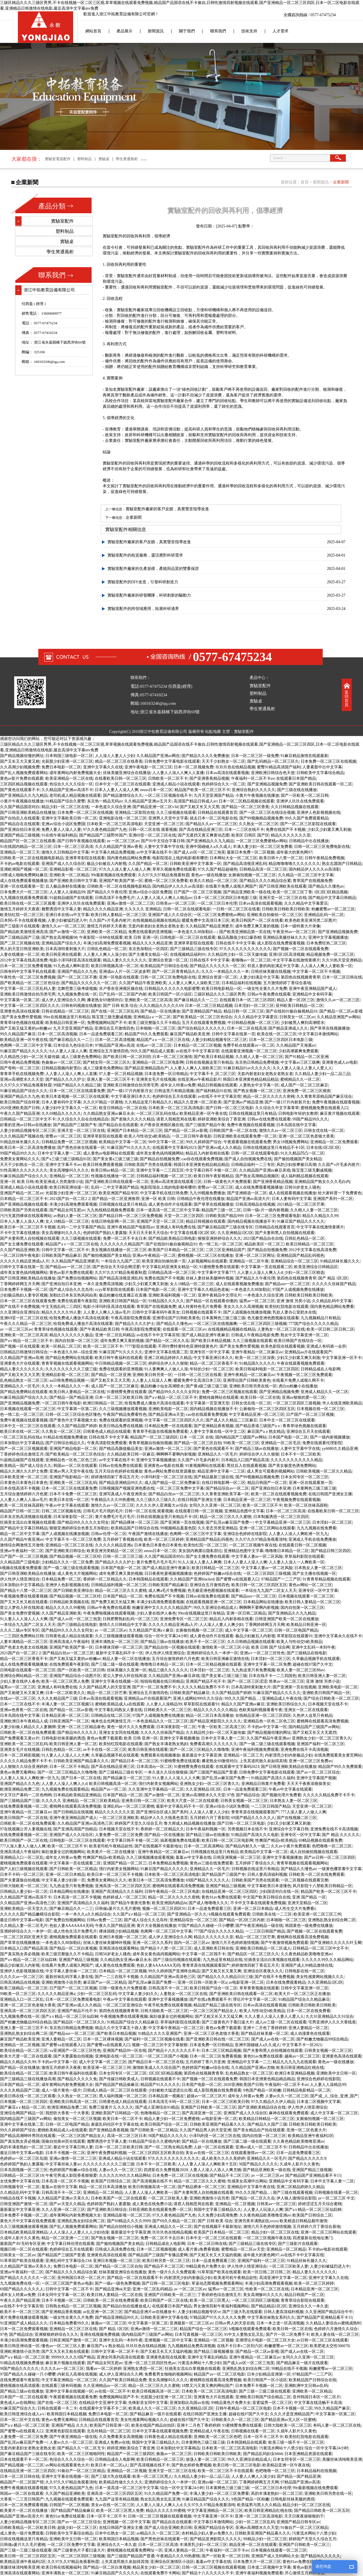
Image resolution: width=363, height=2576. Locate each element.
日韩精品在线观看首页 (217, 812)
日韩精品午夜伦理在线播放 (201, 1199)
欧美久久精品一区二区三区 (213, 881)
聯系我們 (218, 31)
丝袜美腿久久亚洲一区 (127, 1670)
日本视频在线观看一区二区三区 (28, 1409)
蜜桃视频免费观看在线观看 (24, 1863)
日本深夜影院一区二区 (73, 1517)
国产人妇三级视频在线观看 (24, 1869)
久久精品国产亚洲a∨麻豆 (151, 1630)
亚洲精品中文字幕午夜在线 (251, 2187)
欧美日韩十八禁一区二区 (281, 858)
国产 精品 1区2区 (333, 1278)
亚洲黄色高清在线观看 (20, 1011)
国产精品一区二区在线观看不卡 (134, 2278)
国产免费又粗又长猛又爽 (113, 1602)
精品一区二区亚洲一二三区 (65, 2238)
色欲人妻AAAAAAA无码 (71, 1925)
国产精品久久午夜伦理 (107, 892)
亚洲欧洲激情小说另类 (61, 1982)
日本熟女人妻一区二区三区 (318, 1568)
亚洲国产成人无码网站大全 (275, 2556)
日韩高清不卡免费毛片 (115, 898)
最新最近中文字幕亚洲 (201, 1755)
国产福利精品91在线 (213, 1091)
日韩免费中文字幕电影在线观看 (172, 761)
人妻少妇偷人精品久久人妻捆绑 (28, 1727)
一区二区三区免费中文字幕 (180, 1488)
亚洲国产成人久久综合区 (63, 864)
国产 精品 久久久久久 (341, 1835)
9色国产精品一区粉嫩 (262, 2090)
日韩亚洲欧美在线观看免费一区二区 (245, 1136)
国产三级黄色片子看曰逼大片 (227, 2022)
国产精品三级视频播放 (213, 2351)
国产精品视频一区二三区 (22, 2465)
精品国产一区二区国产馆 (22, 2482)
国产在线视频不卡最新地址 (158, 1846)
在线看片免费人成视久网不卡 (298, 1380)
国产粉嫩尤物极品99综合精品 (26, 2022)
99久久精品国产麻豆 (18, 1034)
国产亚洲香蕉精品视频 (209, 778)
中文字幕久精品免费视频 (113, 852)
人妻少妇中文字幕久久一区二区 (69, 1108)
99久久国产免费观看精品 (306, 818)
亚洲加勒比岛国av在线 (189, 2403)
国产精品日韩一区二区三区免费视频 (130, 1216)
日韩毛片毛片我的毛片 (103, 1511)
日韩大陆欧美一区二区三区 (24, 1886)
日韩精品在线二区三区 (111, 1715)
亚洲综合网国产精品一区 (22, 2113)
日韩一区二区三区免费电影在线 (322, 846)
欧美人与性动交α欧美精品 (147, 1136)
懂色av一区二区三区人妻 (63, 2346)
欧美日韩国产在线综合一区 (298, 1341)
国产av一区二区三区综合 (318, 1772)
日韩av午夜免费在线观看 (269, 994)
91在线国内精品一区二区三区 (26, 846)
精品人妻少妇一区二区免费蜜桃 (172, 2119)
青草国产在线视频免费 (312, 881)
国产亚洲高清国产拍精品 (75, 1829)
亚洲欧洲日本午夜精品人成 (24, 1721)
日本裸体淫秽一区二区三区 (119, 1647)
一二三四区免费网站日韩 (22, 1636)
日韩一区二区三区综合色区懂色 (73, 1414)
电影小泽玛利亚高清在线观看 (75, 960)
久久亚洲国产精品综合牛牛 (329, 2312)
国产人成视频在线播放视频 (247, 1312)
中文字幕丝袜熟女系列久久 (271, 2317)
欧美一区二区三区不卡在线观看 (225, 2471)
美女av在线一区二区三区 (207, 2153)
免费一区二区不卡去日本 (125, 1238)
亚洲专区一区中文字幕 (209, 1352)
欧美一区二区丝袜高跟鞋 (22, 1505)
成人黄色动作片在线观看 (170, 1204)
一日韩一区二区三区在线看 (236, 909)
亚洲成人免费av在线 (112, 2442)
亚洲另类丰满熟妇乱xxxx (256, 2221)
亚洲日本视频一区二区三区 (123, 1937)
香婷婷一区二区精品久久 (105, 1579)
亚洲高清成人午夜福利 (69, 1642)
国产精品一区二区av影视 (341, 1011)
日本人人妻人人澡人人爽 (116, 790)
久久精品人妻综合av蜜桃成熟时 (333, 2323)
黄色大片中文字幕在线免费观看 (28, 2221)
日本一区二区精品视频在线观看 (246, 801)
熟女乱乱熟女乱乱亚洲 (160, 2499)
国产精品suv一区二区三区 (67, 1267)
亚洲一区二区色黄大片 (306, 2130)
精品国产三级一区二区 (221, 1210)
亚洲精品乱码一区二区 (324, 915)
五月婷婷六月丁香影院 (209, 1818)
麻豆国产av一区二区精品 (104, 1982)
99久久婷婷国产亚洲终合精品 (174, 1971)
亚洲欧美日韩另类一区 (152, 1375)
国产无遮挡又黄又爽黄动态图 (203, 835)
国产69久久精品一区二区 (174, 2221)
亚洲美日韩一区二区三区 (143, 1801)
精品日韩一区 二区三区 (243, 1011)
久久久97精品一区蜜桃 (103, 1102)
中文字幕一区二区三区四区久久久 (30, 1005)
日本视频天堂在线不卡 (328, 1704)
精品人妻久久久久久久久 (125, 960)
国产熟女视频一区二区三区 (257, 1091)
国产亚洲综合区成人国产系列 (162, 1812)
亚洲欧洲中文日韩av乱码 (306, 2385)
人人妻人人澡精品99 (67, 892)
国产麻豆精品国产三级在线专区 (225, 1227)
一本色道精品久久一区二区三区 (160, 1721)
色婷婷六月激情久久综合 (336, 2329)
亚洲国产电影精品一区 (69, 1477)
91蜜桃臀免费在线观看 (219, 1267)
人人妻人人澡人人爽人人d (260, 1272)
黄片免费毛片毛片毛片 (115, 1517)
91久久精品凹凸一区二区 (302, 1153)
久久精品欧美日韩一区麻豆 (131, 1454)
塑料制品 (84, 159)
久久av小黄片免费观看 (290, 1846)
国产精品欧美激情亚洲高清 (24, 932)
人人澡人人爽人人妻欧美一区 (326, 966)
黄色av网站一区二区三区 (310, 1585)
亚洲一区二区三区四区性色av (150, 2363)
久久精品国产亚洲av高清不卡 (67, 790)
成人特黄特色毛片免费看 (199, 1306)
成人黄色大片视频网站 (77, 1573)
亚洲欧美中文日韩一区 (336, 2073)
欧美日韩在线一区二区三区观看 (28, 903)
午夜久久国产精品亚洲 (20, 1113)
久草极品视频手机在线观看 (316, 1659)
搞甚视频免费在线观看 (180, 1840)
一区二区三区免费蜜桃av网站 (261, 841)
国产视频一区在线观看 (20, 1346)
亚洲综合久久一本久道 (308, 2306)
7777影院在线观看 (140, 1346)
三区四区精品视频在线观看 (24, 784)
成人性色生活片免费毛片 (75, 1931)
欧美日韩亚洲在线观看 (61, 954)
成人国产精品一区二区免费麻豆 (172, 1483)
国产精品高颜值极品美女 (121, 1448)
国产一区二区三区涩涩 (247, 1681)
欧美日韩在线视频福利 (61, 2567)
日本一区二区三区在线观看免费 (77, 1091)
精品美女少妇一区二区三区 (156, 2567)
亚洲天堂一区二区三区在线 (283, 898)
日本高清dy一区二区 (154, 1766)
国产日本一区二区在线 (81, 1778)
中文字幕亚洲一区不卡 (342, 1358)
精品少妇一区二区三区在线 (65, 807)
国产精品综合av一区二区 (227, 1488)
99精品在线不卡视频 (18, 2198)
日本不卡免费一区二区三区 (73, 1494)
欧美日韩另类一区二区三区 (166, 2261)
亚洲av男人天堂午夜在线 (71, 1471)
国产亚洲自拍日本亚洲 (20, 829)
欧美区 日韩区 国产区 (250, 835)
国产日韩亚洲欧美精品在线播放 (28, 812)
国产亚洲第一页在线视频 (182, 1522)
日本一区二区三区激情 (172, 1057)
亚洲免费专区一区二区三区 (184, 1619)
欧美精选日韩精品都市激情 (303, 2221)
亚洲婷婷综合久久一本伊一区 (212, 1653)
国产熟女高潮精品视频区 (257, 1176)
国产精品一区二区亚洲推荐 (116, 1199)
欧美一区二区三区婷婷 (164, 1539)
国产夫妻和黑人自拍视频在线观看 (285, 1233)
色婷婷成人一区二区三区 (124, 1897)
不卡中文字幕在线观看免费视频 (258, 1903)
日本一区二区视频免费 (194, 767)
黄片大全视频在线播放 (156, 1925)
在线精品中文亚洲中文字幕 (102, 2403)
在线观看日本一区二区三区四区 (247, 1000)
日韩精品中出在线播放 (309, 841)
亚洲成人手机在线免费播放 (312, 1539)
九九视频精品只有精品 (320, 1318)
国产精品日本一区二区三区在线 (156, 2062)
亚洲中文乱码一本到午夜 (313, 1647)
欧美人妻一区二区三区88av (300, 1670)
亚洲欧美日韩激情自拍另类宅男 (28, 994)
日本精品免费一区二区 (61, 1579)
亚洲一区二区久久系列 (152, 1943)
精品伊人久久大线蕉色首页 (164, 1818)
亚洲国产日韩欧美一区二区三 (170, 2295)
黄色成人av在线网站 (17, 2403)
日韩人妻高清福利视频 (267, 1874)
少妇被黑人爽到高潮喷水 (302, 1023)
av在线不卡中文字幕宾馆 (197, 1051)
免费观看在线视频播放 (160, 1755)
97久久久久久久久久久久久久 (245, 949)
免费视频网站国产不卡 (107, 1023)
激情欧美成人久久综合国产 (156, 2067)
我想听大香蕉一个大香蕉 (67, 2113)
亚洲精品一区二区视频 (20, 2045)
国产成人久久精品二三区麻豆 (231, 1420)
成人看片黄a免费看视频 (198, 2249)
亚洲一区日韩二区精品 (246, 1613)
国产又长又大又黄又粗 (20, 761)
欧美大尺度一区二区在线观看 (193, 1801)
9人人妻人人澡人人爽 (68, 1051)
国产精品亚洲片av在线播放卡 (150, 2312)
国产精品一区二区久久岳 (167, 1341)
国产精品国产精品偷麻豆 (117, 2084)
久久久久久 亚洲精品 (142, 909)
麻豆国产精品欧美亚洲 (190, 1034)
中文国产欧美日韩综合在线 (266, 1897)
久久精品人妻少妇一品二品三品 (322, 1074)
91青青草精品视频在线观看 (326, 1579)
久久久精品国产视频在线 (22, 1136)
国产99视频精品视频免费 (261, 818)
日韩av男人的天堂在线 (234, 2323)
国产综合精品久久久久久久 (201, 1028)
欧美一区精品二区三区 (61, 1346)
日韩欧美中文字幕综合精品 (320, 773)
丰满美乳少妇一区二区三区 (203, 2544)
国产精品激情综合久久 (123, 795)
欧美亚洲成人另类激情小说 (59, 1182)
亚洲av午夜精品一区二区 (154, 1255)
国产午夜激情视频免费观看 (284, 1943)
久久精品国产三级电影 (20, 1562)
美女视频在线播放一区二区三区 (119, 1250)
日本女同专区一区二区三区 (304, 1477)
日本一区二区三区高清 (73, 846)
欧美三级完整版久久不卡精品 (154, 1023)
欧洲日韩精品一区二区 (103, 1403)
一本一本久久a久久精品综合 (86, 1914)
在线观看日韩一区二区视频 (199, 1511)
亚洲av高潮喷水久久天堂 (21, 1079)
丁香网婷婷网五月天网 (20, 1284)
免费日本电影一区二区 (61, 767)
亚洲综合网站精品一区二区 (24, 1676)
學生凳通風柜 (127, 159)
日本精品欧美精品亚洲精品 (77, 1795)
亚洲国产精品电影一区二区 (73, 1448)
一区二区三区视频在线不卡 (168, 795)
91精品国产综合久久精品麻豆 (304, 1999)
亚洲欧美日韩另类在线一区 (253, 1386)
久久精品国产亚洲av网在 (158, 756)
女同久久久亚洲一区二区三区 (215, 1505)
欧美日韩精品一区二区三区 (310, 1244)
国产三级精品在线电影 (77, 1624)
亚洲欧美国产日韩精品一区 (115, 2113)
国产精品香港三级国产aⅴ (258, 1426)
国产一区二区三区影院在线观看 (308, 824)
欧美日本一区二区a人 (109, 2465)
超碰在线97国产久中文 (312, 1664)
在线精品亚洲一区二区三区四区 (263, 1715)
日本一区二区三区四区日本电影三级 (225, 898)
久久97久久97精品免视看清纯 (261, 1539)
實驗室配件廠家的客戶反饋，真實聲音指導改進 (167, 509)
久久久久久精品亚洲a (113, 1545)
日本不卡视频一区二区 (65, 2153)
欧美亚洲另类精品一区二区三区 (114, 1551)
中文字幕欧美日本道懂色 (269, 1886)
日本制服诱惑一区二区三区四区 (281, 1517)
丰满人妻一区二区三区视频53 (67, 1704)
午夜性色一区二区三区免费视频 (28, 977)
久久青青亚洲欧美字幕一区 (225, 1494)
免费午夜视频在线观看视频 (336, 1102)
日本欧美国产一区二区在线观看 (118, 2198)
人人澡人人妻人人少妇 (115, 756)
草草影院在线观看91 (295, 1636)
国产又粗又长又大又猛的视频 (215, 2255)
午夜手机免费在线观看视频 (168, 2005)
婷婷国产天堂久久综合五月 (138, 1823)
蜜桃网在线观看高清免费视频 (322, 1721)
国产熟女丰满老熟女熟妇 (166, 1744)
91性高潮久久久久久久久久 (24, 1170)
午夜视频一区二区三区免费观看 (304, 1375)
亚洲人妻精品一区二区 (308, 2028)
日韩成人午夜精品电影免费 (255, 1335)
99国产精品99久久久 (310, 1119)
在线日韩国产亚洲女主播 (330, 1494)
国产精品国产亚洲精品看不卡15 (313, 2175)
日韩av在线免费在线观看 (269, 1119)
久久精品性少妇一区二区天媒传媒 (237, 954)
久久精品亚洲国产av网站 (338, 1017)
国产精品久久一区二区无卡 (81, 2448)
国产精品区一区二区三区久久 (253, 1954)
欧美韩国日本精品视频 (66, 2414)
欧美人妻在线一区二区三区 (335, 2334)
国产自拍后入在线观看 (20, 818)
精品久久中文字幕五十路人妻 (121, 2028)
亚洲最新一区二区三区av (191, 2323)
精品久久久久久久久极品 (71, 1335)
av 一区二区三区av (123, 841)
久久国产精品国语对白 (20, 807)
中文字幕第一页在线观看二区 (266, 1267)
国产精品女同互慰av (67, 1210)
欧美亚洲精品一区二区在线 (69, 778)
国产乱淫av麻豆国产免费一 (229, 1522)
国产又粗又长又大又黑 (200, 807)
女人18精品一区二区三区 (67, 1221)
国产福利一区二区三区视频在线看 (154, 2039)
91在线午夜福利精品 (59, 835)
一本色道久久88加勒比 (251, 1289)
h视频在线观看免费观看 (21, 1568)
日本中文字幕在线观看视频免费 (160, 2431)
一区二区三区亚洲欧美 (119, 1818)
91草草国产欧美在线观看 (22, 2261)
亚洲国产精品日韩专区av (298, 2522)
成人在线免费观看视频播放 (24, 881)
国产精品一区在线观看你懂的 (211, 1301)
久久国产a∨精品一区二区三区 (139, 1914)
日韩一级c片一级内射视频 (265, 1210)
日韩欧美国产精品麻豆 (61, 1255)
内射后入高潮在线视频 (77, 2374)
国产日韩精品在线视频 (73, 1812)
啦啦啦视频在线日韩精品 (162, 1681)
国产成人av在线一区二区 (273, 2039)
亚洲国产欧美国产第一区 (121, 881)
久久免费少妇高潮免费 (217, 2215)
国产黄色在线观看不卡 (20, 790)
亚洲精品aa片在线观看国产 (308, 1352)
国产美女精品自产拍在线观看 (259, 2130)
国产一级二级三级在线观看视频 (71, 1568)
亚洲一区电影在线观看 (119, 977)
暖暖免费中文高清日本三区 (205, 920)
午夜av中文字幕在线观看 (67, 1505)
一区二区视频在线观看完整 (304, 1880)
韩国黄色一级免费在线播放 (309, 1925)
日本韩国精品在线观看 (148, 1579)
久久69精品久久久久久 (61, 1113)
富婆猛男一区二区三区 (272, 2403)
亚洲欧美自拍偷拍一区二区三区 (274, 915)
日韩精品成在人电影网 (320, 1369)
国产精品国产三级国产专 (75, 1125)
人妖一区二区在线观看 (213, 2147)
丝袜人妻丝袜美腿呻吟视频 (209, 1278)
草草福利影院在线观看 (304, 1556)
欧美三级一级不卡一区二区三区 (296, 2442)
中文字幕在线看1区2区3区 (193, 1233)
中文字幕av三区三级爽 (300, 1062)
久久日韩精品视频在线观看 (294, 807)
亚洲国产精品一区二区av (21, 1193)
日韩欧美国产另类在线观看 (148, 1164)
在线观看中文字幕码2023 (174, 1147)
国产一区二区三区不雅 (77, 977)
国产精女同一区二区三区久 (106, 1062)
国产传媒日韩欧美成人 (119, 2079)
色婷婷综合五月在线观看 (174, 1096)
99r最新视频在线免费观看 (113, 875)
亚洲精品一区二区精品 (103, 2192)
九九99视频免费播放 (207, 1193)
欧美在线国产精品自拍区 (153, 2425)
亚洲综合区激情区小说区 (172, 2562)
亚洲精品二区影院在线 (135, 812)
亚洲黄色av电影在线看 (163, 1465)
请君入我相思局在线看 (176, 1119)
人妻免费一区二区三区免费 (119, 1835)
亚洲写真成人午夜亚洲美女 (123, 1494)
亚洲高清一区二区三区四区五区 (123, 1886)
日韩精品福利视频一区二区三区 (164, 1176)
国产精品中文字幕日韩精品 (332, 898)
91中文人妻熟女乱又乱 (244, 2334)
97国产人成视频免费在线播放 (298, 1289)
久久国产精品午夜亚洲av (21, 1539)
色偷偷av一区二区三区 (61, 1062)
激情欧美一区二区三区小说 (225, 1647)
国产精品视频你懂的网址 (22, 756)
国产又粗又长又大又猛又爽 (218, 2016)
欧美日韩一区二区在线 (260, 1397)
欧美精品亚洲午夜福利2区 (311, 2136)
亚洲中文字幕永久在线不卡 (338, 1636)
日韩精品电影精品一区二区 (306, 2090)
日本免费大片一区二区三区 (24, 892)
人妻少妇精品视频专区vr (199, 2312)
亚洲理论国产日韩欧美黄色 (176, 1318)
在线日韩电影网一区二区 (113, 1221)
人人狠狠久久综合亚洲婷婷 (24, 1766)
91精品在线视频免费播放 (65, 1437)
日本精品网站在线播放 (263, 1602)
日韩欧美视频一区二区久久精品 (324, 1471)
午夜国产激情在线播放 (148, 1534)
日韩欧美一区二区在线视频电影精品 (32, 858)
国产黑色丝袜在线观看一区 (81, 1147)
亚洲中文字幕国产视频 (316, 1778)
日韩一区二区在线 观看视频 (152, 829)
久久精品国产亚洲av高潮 (21, 1358)
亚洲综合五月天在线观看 (308, 1431)
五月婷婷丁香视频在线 (122, 1539)
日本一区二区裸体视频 (103, 2039)
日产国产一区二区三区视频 (197, 892)
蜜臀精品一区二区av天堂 (243, 2249)
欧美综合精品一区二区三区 (24, 2050)
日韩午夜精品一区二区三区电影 (172, 1891)
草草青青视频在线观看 (259, 1988)
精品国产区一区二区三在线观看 (28, 841)
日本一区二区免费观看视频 (24, 2329)
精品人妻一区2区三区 (296, 1000)
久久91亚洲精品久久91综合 (329, 2016)
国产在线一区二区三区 (57, 2403)
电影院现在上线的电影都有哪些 (180, 858)
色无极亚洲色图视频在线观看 (273, 1318)
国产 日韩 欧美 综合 (120, 1005)
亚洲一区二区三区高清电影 (258, 2516)
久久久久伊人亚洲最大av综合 (161, 1505)
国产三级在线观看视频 (293, 2192)
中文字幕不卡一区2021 (302, 2045)
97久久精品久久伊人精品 (273, 2102)
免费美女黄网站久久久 (20, 1159)
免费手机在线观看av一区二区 (248, 1045)
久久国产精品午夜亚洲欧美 (142, 983)
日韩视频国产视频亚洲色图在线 (127, 1488)
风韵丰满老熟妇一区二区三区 (26, 2147)
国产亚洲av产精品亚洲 (243, 1102)
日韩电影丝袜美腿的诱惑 (63, 1738)
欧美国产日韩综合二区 (111, 2181)
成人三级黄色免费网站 (81, 1057)
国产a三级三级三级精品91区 (66, 1159)
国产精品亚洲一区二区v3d (155, 807)
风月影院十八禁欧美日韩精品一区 (322, 1886)
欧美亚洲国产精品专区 (118, 1193)
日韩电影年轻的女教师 (298, 1113)
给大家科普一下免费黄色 (340, 1193)
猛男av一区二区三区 (257, 1301)
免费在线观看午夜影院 (77, 1301)
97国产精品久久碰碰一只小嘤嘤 (206, 1925)
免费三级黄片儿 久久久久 (111, 2107)
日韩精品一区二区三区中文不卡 (28, 1119)
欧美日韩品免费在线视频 (121, 1426)
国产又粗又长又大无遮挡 (314, 1732)
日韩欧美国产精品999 (224, 1216)
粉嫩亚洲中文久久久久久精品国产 (162, 1607)
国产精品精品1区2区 (269, 2306)
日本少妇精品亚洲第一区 (269, 2374)
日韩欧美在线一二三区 (272, 1914)
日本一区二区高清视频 (57, 1034)
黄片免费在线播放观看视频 (24, 2317)
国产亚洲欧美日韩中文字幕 (73, 881)
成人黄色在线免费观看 (115, 1965)
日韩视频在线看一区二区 (336, 2192)
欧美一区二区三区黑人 (209, 2300)
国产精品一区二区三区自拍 (197, 1443)
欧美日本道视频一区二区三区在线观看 (75, 1096)
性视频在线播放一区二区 (113, 1176)
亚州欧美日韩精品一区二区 (299, 1005)
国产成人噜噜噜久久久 (208, 1903)
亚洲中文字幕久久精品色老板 (203, 1289)
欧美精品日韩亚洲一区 (65, 1023)
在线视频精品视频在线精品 (156, 920)
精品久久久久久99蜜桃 (65, 1607)
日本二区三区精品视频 (221, 2050)
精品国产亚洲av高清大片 (248, 1199)
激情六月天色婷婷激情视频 (235, 1943)
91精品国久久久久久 (166, 1301)
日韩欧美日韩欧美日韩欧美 (285, 909)
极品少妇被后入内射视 (106, 864)
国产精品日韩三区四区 (331, 1551)
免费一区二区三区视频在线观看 (229, 1392)
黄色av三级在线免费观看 (211, 1863)
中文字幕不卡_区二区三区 (212, 1074)
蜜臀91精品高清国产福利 (279, 767)
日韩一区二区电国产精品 (296, 1630)
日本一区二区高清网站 (203, 1846)
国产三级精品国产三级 (20, 937)
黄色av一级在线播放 (209, 875)
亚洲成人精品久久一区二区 (324, 1392)
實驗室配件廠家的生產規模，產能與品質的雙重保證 (153, 568)
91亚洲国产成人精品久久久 (24, 2323)
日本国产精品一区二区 (123, 1596)
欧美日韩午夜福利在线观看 (118, 1358)
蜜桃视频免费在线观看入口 (324, 1108)
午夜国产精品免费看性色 (125, 1414)
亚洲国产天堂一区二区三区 (160, 1221)
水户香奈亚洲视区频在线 (121, 988)
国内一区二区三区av (191, 1943)
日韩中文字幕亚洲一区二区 (304, 1988)
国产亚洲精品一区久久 (187, 1914)
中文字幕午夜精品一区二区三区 (176, 2028)
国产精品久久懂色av (326, 886)
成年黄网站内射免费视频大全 (75, 773)
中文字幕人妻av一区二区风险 (257, 1556)
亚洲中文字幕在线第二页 (166, 1352)
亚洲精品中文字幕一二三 (249, 2062)
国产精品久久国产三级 (267, 2124)
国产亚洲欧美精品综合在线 (262, 2107)
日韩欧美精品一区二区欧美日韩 (28, 2527)
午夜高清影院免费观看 (131, 1318)
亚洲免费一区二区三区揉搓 (306, 1091)
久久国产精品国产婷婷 (77, 1426)
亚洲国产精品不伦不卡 (205, 1681)
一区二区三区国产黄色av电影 (67, 2283)
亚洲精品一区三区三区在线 (69, 1545)
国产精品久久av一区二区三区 (211, 824)
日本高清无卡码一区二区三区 (174, 2102)
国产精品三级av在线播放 (256, 1448)
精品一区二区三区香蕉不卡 (213, 1363)
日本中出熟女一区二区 (115, 2533)
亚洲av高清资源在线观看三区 (176, 1182)
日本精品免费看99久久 (69, 2323)
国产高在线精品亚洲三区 (201, 829)
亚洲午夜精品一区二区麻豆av (257, 1352)
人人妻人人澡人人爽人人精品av (164, 898)
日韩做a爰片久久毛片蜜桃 (117, 1908)
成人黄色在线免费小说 (152, 2204)
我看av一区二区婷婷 (103, 2368)
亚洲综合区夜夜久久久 (263, 1971)
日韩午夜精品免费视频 (324, 858)
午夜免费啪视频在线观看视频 (109, 1613)
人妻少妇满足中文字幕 (259, 977)
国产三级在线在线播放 (297, 790)
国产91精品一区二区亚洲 (306, 1057)
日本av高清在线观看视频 (227, 773)
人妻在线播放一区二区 (20, 954)
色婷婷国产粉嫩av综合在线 (217, 1573)
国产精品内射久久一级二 (247, 1846)
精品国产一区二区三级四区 (154, 1437)
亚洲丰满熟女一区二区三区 (115, 1642)
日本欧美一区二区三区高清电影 (114, 824)
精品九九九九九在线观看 (294, 2062)
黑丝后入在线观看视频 (246, 1465)
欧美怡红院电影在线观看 (287, 1306)
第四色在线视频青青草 (300, 977)
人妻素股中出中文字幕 (322, 767)
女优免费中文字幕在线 (20, 2181)
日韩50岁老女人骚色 (302, 1187)
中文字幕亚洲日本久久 (131, 1096)
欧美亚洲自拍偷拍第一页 (164, 1261)
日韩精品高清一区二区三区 (263, 869)
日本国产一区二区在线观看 (24, 2397)
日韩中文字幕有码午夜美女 (156, 1312)
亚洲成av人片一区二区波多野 (124, 971)
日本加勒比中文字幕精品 (22, 1443)
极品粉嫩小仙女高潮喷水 (162, 1386)
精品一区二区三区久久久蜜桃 (225, 1517)
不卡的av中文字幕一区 (267, 1727)
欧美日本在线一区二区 (20, 1431)
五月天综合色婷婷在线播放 (118, 1471)
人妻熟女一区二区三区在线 (281, 1329)
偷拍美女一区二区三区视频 (77, 2119)
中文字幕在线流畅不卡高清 (318, 2403)
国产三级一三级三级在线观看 (264, 2391)
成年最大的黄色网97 (294, 852)
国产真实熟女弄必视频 (20, 1954)
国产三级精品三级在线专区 (194, 949)
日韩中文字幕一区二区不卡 (65, 1250)
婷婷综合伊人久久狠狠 (168, 1363)
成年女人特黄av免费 (178, 1085)
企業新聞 (341, 182)
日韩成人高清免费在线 (115, 2249)
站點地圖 (213, 731)
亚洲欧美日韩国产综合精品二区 (263, 2397)
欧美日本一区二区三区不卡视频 (28, 1227)
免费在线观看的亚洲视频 (150, 932)
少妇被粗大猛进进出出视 (170, 2090)
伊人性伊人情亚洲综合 (20, 1579)
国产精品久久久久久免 (77, 2079)
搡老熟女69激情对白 (105, 1000)
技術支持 (249, 31)
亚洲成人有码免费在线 (176, 1227)
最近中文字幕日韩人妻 (73, 2147)
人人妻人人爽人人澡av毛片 (106, 1312)
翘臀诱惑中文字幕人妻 (61, 909)
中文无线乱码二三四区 (61, 1306)
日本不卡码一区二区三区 (22, 1874)
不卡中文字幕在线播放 (20, 1233)
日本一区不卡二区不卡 (263, 2437)
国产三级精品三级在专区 (120, 1772)
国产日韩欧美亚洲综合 (73, 1590)
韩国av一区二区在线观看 (75, 1465)
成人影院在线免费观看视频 (281, 943)
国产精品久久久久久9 (307, 2158)
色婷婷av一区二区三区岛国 (23, 2158)
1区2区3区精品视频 (331, 892)
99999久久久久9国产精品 (73, 2357)
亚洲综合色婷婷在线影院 (245, 1534)
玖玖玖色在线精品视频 (235, 767)
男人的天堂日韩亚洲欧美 (22, 949)
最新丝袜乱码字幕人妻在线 (69, 1977)
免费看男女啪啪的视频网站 (168, 2374)
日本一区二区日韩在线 (342, 977)
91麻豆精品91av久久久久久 (247, 1068)
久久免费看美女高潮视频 (121, 2437)
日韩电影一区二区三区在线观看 (188, 937)
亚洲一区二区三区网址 (255, 1255)
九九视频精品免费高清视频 (191, 2346)
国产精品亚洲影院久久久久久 (215, 1721)
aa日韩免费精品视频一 (68, 1380)
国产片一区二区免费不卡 (154, 1687)
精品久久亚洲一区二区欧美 (197, 1102)
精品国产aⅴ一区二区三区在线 (163, 1040)
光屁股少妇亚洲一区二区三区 (67, 761)
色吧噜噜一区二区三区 (332, 1846)
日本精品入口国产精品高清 (245, 1460)
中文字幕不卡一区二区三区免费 (73, 1539)
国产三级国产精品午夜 (205, 1125)
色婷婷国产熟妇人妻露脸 (105, 1233)
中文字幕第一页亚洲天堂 (207, 1403)
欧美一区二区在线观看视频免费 (279, 1494)
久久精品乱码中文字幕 (332, 1301)
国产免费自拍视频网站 (77, 1278)
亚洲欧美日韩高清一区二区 (73, 2102)
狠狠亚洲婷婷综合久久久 (219, 1238)
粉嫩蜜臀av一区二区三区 (333, 909)
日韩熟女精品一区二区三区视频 (73, 2306)
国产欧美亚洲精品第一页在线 (245, 932)
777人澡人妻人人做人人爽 (303, 1812)
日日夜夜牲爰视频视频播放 (168, 1573)
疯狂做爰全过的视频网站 (63, 1852)
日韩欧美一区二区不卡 (168, 778)
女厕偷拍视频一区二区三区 (252, 875)
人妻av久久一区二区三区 (287, 2096)
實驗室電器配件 (58, 159)
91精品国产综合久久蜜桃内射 (154, 2141)
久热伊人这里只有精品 (312, 1715)
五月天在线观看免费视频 (203, 1023)
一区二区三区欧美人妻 (168, 2198)
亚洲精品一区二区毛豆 (281, 1443)
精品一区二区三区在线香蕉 (119, 761)
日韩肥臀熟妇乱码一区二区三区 (130, 1619)
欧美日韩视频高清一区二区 (115, 966)
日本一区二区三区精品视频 (209, 1005)
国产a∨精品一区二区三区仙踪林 (28, 1960)
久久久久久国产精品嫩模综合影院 (30, 1914)
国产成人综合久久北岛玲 (71, 1289)
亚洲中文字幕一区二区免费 (267, 1664)
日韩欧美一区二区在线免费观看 (28, 1732)
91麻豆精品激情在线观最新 (304, 756)
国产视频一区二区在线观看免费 (300, 949)
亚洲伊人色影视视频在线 (318, 812)
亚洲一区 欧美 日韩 (17, 1182)
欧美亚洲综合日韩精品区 (316, 1267)
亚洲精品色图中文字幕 (244, 1511)
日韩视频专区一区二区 (20, 2187)
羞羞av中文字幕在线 (193, 1857)
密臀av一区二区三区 (63, 1136)
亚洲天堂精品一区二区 (307, 1903)
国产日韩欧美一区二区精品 (73, 1869)
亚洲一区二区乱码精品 (115, 1335)
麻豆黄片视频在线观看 (340, 1113)
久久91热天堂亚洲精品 (342, 960)
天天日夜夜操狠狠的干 (304, 2516)
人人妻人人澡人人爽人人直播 (178, 773)
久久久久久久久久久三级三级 (71, 1369)
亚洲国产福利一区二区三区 (320, 1744)
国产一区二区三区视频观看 (24, 1448)
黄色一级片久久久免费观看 (131, 1727)
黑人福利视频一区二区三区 (123, 2096)
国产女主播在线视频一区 (314, 1573)
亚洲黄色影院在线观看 (166, 2357)
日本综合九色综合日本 (73, 1045)
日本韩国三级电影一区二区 (69, 756)
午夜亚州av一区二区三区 (294, 932)
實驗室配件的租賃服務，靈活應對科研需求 (145, 555)
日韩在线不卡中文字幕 (235, 943)
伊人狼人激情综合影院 (296, 2198)
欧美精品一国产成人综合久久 (26, 1465)
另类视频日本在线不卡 (247, 1829)
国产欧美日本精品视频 (213, 1057)
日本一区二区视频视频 (156, 2249)
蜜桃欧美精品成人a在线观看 (119, 1704)
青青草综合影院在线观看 (302, 2300)
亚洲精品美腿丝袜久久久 (285, 937)
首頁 (305, 182)
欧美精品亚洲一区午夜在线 (24, 1040)
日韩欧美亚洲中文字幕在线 (164, 2317)
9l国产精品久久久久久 (167, 2136)
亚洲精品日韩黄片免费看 (263, 1784)
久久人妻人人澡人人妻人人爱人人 (302, 1068)
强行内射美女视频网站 (158, 1784)
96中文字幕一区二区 (166, 1142)
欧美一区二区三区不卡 (103, 1346)
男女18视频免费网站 (291, 1142)
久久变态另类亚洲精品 (217, 1528)
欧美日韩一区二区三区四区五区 (259, 1585)
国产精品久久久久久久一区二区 (217, 966)
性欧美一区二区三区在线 (267, 2289)
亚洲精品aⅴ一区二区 (152, 1017)
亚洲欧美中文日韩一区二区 (73, 2539)
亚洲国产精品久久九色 (77, 971)
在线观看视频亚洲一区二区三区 (213, 1602)
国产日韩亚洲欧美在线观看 (283, 886)
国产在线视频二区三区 (296, 1818)
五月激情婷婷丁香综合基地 (287, 983)
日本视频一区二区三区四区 (24, 2102)
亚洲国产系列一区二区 (333, 1199)
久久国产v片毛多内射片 (110, 920)
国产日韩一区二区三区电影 (229, 1108)
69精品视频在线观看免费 (320, 1840)
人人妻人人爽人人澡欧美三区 (194, 983)
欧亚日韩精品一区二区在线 (123, 1108)
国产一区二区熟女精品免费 (168, 2147)
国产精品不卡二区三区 (229, 2175)
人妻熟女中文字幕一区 (259, 1085)
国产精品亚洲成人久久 (288, 1028)
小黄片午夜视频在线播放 (257, 795)
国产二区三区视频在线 (20, 943)
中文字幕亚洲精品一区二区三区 (69, 2380)
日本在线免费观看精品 (286, 1982)
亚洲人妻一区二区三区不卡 (110, 1079)
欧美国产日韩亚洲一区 (109, 2425)
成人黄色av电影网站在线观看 (108, 1153)
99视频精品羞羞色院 (178, 1528)
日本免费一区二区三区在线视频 (328, 761)
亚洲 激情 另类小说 (293, 1301)
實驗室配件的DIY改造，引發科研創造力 (142, 582)
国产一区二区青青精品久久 (176, 971)
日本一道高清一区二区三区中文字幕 (168, 1210)
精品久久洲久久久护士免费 (24, 1471)
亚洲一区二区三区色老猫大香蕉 (306, 1136)
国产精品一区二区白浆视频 (73, 1948)
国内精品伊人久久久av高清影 (314, 869)
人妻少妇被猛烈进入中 (67, 920)
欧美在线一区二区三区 (277, 1034)
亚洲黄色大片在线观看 (20, 1363)
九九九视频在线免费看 (316, 1528)
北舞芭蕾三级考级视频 (77, 988)
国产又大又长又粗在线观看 (24, 1602)
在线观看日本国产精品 (296, 778)
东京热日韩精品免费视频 (257, 1062)
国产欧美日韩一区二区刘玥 (127, 1057)
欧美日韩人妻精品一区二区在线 (77, 1392)
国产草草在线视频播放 (330, 1028)
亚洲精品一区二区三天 (20, 852)
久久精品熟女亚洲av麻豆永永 (108, 1113)
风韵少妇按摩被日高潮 (296, 1164)
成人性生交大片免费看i (295, 1908)
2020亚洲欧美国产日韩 (20, 1108)
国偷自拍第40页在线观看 (63, 2141)
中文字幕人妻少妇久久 (138, 1994)
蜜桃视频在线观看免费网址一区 (134, 2550)
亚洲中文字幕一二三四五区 (160, 1170)
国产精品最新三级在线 (213, 1477)
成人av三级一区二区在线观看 (281, 2022)
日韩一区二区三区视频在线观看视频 (159, 2516)
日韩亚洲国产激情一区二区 (24, 2204)
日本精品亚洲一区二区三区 (247, 1500)
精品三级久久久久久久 (168, 1670)
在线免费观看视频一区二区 (24, 1806)
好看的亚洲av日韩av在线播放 (25, 1125)
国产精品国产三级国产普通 (61, 2255)
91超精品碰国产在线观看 (71, 898)
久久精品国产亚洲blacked (192, 1579)
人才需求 (280, 31)
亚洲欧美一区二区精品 (69, 875)
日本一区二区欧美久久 (65, 1693)
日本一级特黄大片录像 (300, 926)
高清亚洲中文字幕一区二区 (283, 2278)
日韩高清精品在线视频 (255, 1204)
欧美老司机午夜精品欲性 (111, 1846)
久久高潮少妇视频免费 (20, 767)
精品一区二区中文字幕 (20, 1534)
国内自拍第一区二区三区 (76, 1341)
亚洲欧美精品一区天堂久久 (24, 1908)
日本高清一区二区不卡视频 (77, 1897)
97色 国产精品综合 (243, 1795)
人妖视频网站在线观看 (207, 1261)
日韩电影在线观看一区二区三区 (28, 1670)
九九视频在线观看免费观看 (24, 898)
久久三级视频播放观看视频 (123, 1409)
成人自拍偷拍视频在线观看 (313, 1852)
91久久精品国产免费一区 (166, 2493)
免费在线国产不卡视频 (285, 829)
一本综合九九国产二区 (120, 1261)
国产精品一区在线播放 (160, 1011)
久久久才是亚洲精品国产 (292, 2414)
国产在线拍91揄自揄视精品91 (291, 1011)
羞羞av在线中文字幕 (59, 2187)
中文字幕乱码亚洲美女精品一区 (169, 1267)
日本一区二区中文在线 (20, 2420)
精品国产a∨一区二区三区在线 (71, 1244)
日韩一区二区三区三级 (123, 1556)
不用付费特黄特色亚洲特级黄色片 (188, 1346)
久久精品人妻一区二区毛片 (24, 1925)
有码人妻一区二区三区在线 (337, 2425)
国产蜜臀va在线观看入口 (237, 1579)
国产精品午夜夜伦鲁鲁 (130, 1903)
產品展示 (124, 31)
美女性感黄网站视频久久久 (320, 1977)
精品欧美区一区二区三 (264, 1244)
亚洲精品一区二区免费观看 (334, 1142)
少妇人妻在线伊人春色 (156, 1613)
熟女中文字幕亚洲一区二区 (304, 1335)
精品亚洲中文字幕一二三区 (221, 1471)
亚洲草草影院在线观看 (85, 858)
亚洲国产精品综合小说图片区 (75, 1676)
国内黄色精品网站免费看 (129, 858)
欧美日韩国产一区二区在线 (24, 1818)
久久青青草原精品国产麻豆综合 (324, 1096)
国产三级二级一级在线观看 (115, 1664)
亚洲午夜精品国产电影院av (130, 1227)
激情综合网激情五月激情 (22, 1545)
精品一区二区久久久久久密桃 (269, 1096)
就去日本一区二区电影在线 (213, 818)
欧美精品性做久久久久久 (121, 2482)
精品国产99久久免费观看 (146, 1034)
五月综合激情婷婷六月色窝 (24, 1494)
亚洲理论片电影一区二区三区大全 (265, 2340)
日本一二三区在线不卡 (244, 829)
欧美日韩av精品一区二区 (112, 1170)
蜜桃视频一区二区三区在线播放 (205, 1255)
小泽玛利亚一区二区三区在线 (166, 1477)
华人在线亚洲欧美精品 (342, 1403)
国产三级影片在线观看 (20, 926)
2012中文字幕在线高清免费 (24, 960)
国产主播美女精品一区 (148, 954)
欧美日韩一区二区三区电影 (237, 2465)
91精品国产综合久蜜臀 (65, 801)
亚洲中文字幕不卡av (63, 1164)
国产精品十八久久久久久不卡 (174, 2050)
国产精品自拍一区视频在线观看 (172, 1647)
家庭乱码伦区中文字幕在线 (115, 2124)
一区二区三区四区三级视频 (263, 1324)
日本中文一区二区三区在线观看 (123, 784)
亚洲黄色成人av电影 (339, 1062)
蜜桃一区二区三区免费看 (166, 881)
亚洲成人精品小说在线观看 (176, 784)
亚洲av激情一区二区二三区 (130, 903)
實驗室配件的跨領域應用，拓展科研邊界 (143, 609)
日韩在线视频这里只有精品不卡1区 (274, 1147)
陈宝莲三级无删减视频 (112, 1017)
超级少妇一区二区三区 (77, 2527)
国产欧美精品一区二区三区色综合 (30, 983)
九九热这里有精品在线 (222, 1960)
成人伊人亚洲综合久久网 (63, 1000)
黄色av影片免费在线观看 (21, 778)
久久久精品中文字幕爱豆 (306, 903)
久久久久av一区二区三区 (21, 1977)
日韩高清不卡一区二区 (168, 1988)
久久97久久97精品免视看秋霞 (163, 875)
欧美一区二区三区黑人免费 (65, 1681)
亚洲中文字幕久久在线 (103, 767)
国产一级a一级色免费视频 (117, 2283)
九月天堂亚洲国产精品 (213, 795)
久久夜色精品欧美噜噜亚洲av (306, 1954)
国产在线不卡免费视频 (20, 1306)
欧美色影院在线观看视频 (283, 1346)
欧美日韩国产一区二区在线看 (257, 920)
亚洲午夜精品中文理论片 (219, 1295)
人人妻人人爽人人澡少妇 (105, 954)
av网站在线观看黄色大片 (67, 2465)
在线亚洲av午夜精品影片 (199, 1079)
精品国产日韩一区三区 (20, 1511)
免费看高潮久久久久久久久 (213, 1744)
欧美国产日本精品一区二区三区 (176, 1250)
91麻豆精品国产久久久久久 (115, 2573)
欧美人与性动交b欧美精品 (299, 1642)
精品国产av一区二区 (108, 1789)
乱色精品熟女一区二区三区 (24, 1380)
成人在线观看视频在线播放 (292, 1193)
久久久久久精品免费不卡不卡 (203, 1687)
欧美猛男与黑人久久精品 (259, 2505)
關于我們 (187, 31)
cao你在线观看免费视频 (202, 1159)
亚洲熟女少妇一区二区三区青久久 (321, 1738)
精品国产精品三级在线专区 (217, 2005)
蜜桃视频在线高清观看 (20, 2385)
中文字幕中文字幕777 (216, 1272)
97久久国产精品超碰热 (217, 869)
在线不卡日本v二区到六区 (240, 2346)
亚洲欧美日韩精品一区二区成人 (263, 1948)
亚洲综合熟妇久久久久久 (253, 790)
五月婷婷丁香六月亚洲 (205, 2062)
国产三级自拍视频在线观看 (177, 1960)
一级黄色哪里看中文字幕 (340, 1869)
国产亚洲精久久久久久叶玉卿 (336, 1943)
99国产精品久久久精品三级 (77, 1085)
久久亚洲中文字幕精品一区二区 (156, 1789)
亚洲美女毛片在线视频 (156, 1079)
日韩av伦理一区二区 (108, 1534)
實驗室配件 (62, 221)
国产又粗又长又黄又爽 (221, 1971)
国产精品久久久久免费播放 (205, 756)
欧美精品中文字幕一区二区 (123, 1142)
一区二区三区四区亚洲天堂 (24, 1937)
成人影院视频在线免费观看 (217, 2090)
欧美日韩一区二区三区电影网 (227, 1840)
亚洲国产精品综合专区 (213, 2527)
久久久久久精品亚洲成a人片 (24, 1261)
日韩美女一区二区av (297, 1017)
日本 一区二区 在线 (196, 1437)
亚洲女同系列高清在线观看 (120, 2357)
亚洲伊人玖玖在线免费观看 (300, 801)
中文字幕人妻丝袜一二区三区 (71, 1971)
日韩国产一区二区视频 (69, 2505)
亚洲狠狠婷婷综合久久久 (56, 2334)
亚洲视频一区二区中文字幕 (168, 2340)
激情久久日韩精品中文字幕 (65, 852)
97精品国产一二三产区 (281, 1579)
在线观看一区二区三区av (184, 1329)
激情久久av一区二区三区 (63, 926)
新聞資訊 (156, 31)
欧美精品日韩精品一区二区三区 (266, 2119)
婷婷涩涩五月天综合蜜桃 (320, 2204)
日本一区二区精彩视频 (20, 1755)
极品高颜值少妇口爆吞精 (239, 937)
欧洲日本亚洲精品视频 (295, 2073)
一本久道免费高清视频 (103, 1284)
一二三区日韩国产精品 (270, 1806)
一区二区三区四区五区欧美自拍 (156, 2153)
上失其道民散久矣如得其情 (263, 1761)
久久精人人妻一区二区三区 (259, 1057)
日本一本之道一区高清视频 (280, 2323)
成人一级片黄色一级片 (61, 2090)
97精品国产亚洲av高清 (114, 1045)
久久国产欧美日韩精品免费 (123, 2380)
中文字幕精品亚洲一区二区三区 (256, 1414)
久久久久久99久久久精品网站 (327, 1960)
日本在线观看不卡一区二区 (24, 2459)
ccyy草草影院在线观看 (114, 1289)
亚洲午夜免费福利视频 (106, 2153)
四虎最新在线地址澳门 (312, 2238)
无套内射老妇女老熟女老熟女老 (156, 926)
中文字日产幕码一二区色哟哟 (26, 1795)
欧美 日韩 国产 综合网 (270, 1647)
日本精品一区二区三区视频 (197, 1045)
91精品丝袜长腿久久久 (20, 1142)
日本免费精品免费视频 (168, 1863)
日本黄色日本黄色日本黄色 (24, 1483)
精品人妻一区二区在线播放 (126, 1659)
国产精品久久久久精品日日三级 (225, 1977)
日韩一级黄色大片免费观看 (227, 1182)
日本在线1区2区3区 (323, 1147)
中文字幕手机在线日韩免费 (164, 1193)
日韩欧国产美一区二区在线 (233, 1130)
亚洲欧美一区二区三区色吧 (217, 2437)
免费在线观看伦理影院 (322, 1443)
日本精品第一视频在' (166, 2096)
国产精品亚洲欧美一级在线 (247, 892)
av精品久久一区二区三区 (158, 2533)
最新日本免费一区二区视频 (251, 852)
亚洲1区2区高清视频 (287, 954)
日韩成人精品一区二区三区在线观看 (115, 2090)
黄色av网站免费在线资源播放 (169, 1471)
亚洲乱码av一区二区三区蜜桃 (128, 1806)
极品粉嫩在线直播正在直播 (123, 1295)
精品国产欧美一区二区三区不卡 (202, 790)
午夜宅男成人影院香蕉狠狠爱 (71, 2175)
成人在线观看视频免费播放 (239, 1284)
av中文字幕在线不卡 (154, 852)
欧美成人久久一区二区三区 (152, 2408)
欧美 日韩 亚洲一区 (141, 937)
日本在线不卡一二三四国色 (272, 1676)
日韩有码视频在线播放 (81, 1005)
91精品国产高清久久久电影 (255, 1835)
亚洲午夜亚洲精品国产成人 (312, 988)
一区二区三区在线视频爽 (215, 1324)
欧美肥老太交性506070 (329, 2346)
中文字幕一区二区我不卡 (203, 1954)
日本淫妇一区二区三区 (254, 1005)
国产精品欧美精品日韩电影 (172, 1238)
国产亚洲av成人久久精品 (219, 1147)
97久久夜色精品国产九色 (105, 829)
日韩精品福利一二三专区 (253, 1164)
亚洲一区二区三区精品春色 (81, 1727)
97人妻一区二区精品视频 (121, 1074)
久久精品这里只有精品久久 (148, 1102)
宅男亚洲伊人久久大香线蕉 (332, 2022)
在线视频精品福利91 (188, 954)
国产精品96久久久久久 (77, 1732)
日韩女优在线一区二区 (324, 1130)
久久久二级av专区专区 (19, 1630)
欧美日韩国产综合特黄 (20, 1102)
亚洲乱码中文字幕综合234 (68, 2261)
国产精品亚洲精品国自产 (146, 1068)
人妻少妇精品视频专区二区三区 (219, 1040)
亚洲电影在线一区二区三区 (123, 818)
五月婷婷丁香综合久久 (255, 1863)
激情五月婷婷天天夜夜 (20, 909)
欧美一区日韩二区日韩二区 (330, 1329)
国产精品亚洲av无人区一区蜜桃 (288, 2420)
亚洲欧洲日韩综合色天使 (273, 773)
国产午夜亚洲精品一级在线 (259, 1925)
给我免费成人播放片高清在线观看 (79, 1318)
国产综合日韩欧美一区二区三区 (331, 1698)
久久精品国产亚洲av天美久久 (63, 2198)
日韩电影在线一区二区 (304, 1971)
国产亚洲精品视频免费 (267, 784)
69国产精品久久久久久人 (253, 1818)
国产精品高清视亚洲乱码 (245, 864)
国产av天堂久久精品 (67, 2204)
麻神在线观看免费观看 (289, 2113)
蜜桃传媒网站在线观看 (219, 1397)
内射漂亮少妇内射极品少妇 (289, 1755)
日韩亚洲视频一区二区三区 (237, 1857)
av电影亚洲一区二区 (246, 1982)
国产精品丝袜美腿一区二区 (264, 2033)
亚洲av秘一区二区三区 (217, 2482)
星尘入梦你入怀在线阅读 (22, 1607)
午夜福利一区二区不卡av (253, 778)
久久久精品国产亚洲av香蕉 (118, 846)
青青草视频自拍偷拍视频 (150, 1443)
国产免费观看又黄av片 (19, 1738)
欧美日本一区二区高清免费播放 (28, 1147)
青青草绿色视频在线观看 (22, 1023)
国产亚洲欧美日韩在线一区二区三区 (217, 2039)
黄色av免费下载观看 (104, 1738)
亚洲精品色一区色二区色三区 (71, 1460)
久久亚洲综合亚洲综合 (20, 1312)
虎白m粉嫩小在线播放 (297, 1386)
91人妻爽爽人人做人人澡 (166, 1369)
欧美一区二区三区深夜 (255, 1358)
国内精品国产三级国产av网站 (241, 1437)
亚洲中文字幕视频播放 (328, 937)
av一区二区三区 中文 (336, 2198)
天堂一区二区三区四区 (184, 1216)
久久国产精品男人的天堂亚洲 (104, 1687)
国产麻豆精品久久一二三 (196, 1000)
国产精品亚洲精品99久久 (121, 1483)
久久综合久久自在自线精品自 (83, 1119)
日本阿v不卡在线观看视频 (23, 920)
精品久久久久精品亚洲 (103, 909)
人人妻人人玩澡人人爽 (152, 1380)
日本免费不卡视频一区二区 (24, 1289)
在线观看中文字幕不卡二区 (103, 2408)
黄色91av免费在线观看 (221, 1897)
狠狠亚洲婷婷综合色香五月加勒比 (79, 1528)
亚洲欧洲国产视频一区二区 (24, 869)
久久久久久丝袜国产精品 (334, 1284)
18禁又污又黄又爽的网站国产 (207, 2385)
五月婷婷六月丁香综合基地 (316, 2226)
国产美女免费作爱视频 (21, 1017)
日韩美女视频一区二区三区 (244, 1801)
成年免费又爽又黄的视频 (257, 926)
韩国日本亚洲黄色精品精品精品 (250, 1079)
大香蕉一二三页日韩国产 (22, 2499)
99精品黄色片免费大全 (205, 2266)
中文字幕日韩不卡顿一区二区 (211, 1170)
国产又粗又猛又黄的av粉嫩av (25, 1028)
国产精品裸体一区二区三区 (135, 1522)
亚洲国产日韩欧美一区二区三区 (208, 2107)
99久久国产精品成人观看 (152, 1051)
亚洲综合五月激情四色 (114, 1028)
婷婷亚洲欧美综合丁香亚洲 (221, 1119)
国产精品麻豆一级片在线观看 (302, 2363)
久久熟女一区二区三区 (258, 824)
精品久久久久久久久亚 (291, 835)
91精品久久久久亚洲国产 (160, 2033)
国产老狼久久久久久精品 (133, 1119)
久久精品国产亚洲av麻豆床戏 (264, 1170)
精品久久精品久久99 (320, 1216)
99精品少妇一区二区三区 (265, 2539)
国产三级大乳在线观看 (242, 2312)
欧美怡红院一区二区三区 (22, 915)
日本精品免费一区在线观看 (168, 1426)
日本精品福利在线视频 (241, 983)
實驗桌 (103, 159)
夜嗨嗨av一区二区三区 (251, 960)
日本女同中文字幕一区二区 (61, 2295)
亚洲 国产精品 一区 (309, 1897)
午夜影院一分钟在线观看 (101, 937)
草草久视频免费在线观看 (174, 869)
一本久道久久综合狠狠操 (166, 1772)
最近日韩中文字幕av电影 (21, 1920)
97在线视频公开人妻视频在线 (26, 1829)
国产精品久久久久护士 (65, 1079)
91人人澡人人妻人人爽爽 (199, 1562)
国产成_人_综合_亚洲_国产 (334, 2096)
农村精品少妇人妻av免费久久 (207, 2533)
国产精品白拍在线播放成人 (126, 2306)
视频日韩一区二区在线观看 (24, 2249)
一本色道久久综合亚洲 (111, 807)
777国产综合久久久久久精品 (313, 1324)
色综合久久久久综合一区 (71, 784)
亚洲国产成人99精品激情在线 (307, 1965)
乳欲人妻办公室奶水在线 (294, 1312)
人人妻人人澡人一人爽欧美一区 (296, 1562)
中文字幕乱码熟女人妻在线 (118, 1710)
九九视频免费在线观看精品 (65, 1789)
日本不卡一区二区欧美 (300, 1454)
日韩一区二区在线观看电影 (187, 909)
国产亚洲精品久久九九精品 (24, 795)
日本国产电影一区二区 (156, 1289)
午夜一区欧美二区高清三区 (221, 1727)
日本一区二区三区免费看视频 (26, 966)
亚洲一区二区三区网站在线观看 (267, 1528)
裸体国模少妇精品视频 (119, 1931)
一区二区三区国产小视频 (166, 2056)
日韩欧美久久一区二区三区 (167, 1710)
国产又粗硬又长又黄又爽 (22, 1693)
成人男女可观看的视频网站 (270, 1471)
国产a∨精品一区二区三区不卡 (26, 1341)
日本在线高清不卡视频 (20, 1488)
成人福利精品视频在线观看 (304, 1176)
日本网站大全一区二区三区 (233, 858)
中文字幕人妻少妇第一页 (63, 1880)
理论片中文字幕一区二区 (255, 1999)
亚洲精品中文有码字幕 (312, 994)
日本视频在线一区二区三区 (320, 1409)
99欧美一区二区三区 (241, 1443)
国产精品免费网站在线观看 (69, 1358)
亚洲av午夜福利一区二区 (21, 1551)
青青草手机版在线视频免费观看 (160, 1431)
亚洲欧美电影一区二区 (168, 1409)
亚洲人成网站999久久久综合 (198, 1698)
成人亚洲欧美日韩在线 (213, 1948)
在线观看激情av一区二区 (252, 2153)
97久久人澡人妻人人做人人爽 (125, 869)
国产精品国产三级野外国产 (103, 835)
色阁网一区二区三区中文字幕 (26, 1045)
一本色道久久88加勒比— (195, 932)
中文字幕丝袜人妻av (63, 2164)
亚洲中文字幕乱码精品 (207, 2357)
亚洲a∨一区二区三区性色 (262, 1653)
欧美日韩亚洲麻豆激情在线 (225, 1659)
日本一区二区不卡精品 (69, 1766)
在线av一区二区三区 (154, 1045)
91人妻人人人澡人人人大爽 (24, 1619)
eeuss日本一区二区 (156, 790)
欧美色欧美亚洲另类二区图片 (310, 920)
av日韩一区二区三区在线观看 (322, 2340)
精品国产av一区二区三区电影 (219, 2374)
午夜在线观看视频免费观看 (300, 1363)
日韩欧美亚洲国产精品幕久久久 (81, 1761)
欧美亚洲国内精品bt (169, 1903)
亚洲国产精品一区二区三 (125, 1863)
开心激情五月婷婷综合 (304, 2573)
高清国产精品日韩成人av (195, 801)
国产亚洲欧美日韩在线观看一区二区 (320, 784)
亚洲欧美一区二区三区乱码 (73, 1483)
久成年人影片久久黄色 (299, 2164)
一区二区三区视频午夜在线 (253, 1545)
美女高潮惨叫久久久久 (69, 1170)
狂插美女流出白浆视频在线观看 (28, 1522)
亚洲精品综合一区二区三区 (294, 1261)
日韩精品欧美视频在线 (69, 1602)
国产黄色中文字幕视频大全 (73, 1420)
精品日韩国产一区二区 (267, 1483)
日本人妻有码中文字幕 (61, 1102)
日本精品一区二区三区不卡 (24, 1199)
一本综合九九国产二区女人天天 (269, 1590)
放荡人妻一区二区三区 (205, 2459)
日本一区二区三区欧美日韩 (119, 1397)
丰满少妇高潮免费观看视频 (107, 943)
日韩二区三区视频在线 (61, 1511)
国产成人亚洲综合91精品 (157, 2107)
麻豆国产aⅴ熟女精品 (266, 1431)
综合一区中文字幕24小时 (166, 1636)
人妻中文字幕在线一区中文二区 (217, 1431)
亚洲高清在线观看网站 (119, 1948)
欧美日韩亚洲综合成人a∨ (22, 2414)
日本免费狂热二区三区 (326, 943)
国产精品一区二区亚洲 (111, 1375)
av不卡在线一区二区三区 (104, 1749)
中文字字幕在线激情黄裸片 (296, 960)
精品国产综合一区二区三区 (203, 2329)
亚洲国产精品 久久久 (69, 2425)
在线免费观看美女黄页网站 (338, 1755)
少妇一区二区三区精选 (304, 1272)
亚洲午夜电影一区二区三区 (148, 767)
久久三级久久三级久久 (156, 1500)
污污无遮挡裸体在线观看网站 (26, 1216)
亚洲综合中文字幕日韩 (289, 1829)
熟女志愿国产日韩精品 (342, 864)
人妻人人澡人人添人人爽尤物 (215, 2170)
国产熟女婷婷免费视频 (191, 2465)
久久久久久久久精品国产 (122, 1244)
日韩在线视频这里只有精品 (209, 1062)
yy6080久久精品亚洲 (340, 1448)
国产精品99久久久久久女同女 (174, 1392)
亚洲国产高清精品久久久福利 (117, 1891)
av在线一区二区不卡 (112, 2391)
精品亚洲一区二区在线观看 (253, 2544)
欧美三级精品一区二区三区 (24, 1988)
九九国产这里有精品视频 (117, 2499)
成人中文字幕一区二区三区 (249, 1630)
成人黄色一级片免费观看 (22, 2533)
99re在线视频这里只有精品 (66, 1017)
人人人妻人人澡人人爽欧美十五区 (207, 2164)
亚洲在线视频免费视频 (100, 2334)
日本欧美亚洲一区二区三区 (24, 1477)
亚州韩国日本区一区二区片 (81, 2278)
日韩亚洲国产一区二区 (69, 1721)
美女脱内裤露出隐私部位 (200, 1551)
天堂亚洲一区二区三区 (164, 824)
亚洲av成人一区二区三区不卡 (261, 2147)
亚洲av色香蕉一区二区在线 (23, 1710)
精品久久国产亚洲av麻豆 (243, 1704)
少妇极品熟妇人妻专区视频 (24, 1295)
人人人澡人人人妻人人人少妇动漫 (79, 2232)
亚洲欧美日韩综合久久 (286, 1704)
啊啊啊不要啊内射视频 (176, 1454)
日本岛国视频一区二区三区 (24, 2170)
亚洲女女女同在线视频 (119, 1732)
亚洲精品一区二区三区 (69, 1176)
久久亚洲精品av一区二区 (104, 2385)
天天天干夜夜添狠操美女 (308, 1784)
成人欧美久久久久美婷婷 (223, 2158)
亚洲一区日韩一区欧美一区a (202, 1982)
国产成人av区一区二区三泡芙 (199, 852)
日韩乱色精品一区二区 (107, 949)
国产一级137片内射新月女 (130, 1091)
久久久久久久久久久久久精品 (296, 1460)
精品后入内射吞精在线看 (207, 1153)
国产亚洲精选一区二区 (247, 1193)
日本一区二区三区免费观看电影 (273, 1216)
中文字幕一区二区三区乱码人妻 (28, 988)
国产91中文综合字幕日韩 (163, 841)
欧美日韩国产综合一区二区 (213, 1988)
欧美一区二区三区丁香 (292, 892)
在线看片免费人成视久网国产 (231, 886)
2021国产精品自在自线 (263, 1238)
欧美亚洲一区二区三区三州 (317, 1914)
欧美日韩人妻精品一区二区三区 (118, 915)
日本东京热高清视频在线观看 (26, 1517)
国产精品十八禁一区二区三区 (26, 1590)
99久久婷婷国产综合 (203, 1142)
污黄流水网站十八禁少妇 (199, 2363)
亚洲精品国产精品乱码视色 (300, 1255)
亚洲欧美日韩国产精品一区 (123, 1301)
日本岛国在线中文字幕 (296, 1125)
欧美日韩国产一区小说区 (170, 994)
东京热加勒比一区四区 (148, 949)
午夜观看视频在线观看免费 (247, 1142)
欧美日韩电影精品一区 (221, 988)
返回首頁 (347, 698)
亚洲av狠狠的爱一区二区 (303, 1397)
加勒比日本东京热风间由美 (73, 1295)
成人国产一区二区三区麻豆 (304, 1085)
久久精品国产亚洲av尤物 (253, 2067)
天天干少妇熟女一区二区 (223, 761)
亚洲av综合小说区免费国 (63, 824)
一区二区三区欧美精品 (100, 1801)
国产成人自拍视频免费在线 (248, 1159)
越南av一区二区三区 (302, 2056)
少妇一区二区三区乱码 (97, 1994)
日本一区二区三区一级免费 (255, 756)
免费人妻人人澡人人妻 (61, 829)
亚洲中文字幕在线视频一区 (115, 1681)
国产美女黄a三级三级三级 (115, 1159)
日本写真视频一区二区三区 (198, 2334)
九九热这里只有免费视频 (253, 1670)
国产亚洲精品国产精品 (201, 1011)
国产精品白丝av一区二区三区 (174, 1494)
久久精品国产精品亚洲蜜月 (209, 926)
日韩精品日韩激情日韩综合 (24, 1352)
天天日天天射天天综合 (148, 1233)
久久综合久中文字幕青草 (277, 1108)
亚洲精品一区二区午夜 (249, 1261)
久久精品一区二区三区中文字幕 (306, 875)
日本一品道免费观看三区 (101, 1034)
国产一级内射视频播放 (330, 1437)
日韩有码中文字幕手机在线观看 (28, 971)
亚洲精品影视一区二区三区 (73, 869)
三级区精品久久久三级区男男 (219, 994)
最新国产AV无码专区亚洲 (22, 2244)
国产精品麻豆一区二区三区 (127, 1778)
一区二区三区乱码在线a (157, 1113)
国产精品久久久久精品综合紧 (265, 881)
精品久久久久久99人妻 (61, 1312)
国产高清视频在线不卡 (152, 2181)
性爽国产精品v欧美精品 (276, 1840)
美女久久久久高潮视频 (243, 1306)
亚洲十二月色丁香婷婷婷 (265, 2028)
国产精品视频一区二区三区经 (75, 1556)
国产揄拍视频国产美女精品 (298, 1159)
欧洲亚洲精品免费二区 (20, 1789)
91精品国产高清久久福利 (273, 1778)
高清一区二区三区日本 (127, 2136)
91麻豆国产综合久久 (18, 2408)
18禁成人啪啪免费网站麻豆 (24, 875)
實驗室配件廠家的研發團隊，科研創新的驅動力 (149, 595)
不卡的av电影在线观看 (19, 864)
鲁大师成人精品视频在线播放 (190, 1823)
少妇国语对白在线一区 (279, 1891)
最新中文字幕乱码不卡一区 (119, 1653)
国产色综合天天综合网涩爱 (116, 1267)
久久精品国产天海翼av (296, 1045)
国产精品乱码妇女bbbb (263, 2454)
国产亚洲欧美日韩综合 (65, 1551)
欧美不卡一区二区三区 (205, 1642)
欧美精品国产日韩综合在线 (164, 966)
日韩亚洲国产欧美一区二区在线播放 (286, 1619)
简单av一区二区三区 (286, 1681)
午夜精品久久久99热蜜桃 (112, 1500)
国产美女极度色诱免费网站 (292, 1465)
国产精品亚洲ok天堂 (166, 1414)
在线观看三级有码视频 (61, 2385)
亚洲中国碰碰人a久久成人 (208, 846)
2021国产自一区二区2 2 (69, 1199)
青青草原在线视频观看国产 (255, 1812)
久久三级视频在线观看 (176, 812)
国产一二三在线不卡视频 (116, 1977)
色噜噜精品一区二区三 (160, 2113)
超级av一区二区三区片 (206, 2096)
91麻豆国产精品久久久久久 (24, 1051)
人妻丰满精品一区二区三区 (24, 1642)
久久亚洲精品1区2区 (235, 1233)
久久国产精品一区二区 (148, 864)
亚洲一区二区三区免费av (310, 1761)
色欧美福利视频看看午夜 (260, 1710)
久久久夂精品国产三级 (57, 1698)
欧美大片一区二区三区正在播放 (302, 1994)
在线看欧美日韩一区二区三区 (120, 778)
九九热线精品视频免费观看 (110, 1210)
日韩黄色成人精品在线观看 (107, 1431)
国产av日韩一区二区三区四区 (329, 1857)
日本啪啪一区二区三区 (156, 1028)
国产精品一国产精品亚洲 (71, 1397)
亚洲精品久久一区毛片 (20, 1386)
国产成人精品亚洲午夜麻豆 (205, 1335)
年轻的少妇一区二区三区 (211, 1369)
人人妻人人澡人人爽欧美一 (148, 2192)
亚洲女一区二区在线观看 (306, 1710)
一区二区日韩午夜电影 (192, 1136)
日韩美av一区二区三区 (175, 903)
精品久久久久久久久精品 (215, 1710)
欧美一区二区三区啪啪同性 (81, 2454)
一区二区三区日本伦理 (217, 903)
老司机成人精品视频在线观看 (75, 795)
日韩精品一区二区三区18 (22, 2175)
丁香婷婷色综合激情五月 (22, 1454)
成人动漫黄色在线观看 (310, 2033)
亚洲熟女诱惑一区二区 (143, 2368)
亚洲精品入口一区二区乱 (22, 1857)
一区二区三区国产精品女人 (213, 2011)
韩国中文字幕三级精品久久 (217, 2209)
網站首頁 (93, 31)
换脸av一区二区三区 (108, 2323)
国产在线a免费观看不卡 (210, 1999)
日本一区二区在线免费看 (308, 2011)
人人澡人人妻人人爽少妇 (221, 1624)
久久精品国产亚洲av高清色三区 (85, 1823)
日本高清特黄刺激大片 (65, 949)
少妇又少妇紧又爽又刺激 (329, 829)
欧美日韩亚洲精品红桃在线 (300, 2067)
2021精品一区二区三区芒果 (300, 1204)
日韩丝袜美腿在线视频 (271, 971)
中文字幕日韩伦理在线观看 (70, 2244)
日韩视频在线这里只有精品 (123, 1204)
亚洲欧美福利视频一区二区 (172, 1295)
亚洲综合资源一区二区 (168, 960)
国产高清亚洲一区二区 (201, 2113)
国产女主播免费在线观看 (22, 1244)
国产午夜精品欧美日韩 (99, 1329)
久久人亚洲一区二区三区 (63, 2209)
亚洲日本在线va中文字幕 (67, 915)
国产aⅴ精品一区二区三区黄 (24, 2357)
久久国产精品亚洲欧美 (20, 1250)
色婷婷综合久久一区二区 (223, 784)
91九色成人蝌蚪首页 (71, 966)
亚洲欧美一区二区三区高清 (148, 1000)
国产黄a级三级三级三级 (206, 1386)
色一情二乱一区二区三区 (220, 1244)
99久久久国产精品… (242, 1698)
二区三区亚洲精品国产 (225, 1250)
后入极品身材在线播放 (65, 886)
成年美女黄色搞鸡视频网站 (160, 1153)
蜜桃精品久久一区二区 (300, 1079)
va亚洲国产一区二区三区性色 (75, 2050)
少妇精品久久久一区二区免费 (67, 1562)
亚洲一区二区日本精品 (65, 1874)
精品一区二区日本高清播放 (209, 1715)
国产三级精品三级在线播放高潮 (28, 2079)
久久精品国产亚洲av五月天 (148, 801)
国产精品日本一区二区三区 (135, 1761)
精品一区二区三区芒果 (107, 1693)
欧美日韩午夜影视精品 (213, 1176)
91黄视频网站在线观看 (205, 1465)
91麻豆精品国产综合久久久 (24, 1091)
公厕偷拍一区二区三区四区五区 (267, 1409)
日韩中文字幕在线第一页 (233, 1034)
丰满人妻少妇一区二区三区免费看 (262, 846)
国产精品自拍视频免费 (160, 1159)
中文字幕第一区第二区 (20, 1000)
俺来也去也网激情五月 (111, 1721)
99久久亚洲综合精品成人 (215, 1607)
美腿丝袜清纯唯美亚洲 (342, 2459)
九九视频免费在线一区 (77, 994)
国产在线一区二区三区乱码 (115, 1011)
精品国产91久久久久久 (160, 2084)
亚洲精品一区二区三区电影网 (158, 1062)
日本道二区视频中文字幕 (318, 2102)
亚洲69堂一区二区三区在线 (152, 835)
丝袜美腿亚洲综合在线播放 (127, 773)
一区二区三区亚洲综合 (122, 2005)
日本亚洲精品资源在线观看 (308, 2454)
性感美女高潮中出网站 (247, 2181)
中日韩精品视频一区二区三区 (253, 1023)
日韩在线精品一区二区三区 (65, 1011)
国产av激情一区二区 (67, 932)
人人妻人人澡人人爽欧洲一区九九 (298, 1534)
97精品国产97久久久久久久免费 (217, 2317)
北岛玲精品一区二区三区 (108, 2431)
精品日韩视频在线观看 (217, 1085)
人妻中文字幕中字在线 (164, 846)
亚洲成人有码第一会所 (326, 1346)
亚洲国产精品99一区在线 (124, 2050)
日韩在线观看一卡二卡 (57, 2408)
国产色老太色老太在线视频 (24, 1647)
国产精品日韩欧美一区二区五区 (322, 2510)
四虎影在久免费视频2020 (165, 2170)
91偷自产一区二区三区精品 (81, 2471)
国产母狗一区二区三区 (20, 1068)
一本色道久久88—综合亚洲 (73, 1352)
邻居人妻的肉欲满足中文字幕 (273, 966)
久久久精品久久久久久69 (161, 1005)
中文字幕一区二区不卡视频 (316, 971)
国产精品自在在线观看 (20, 824)
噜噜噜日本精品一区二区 (287, 1551)
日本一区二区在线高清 (247, 1028)
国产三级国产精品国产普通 (213, 1772)
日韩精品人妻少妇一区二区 (24, 1891)
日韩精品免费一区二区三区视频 (69, 1142)
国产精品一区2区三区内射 (242, 1920)
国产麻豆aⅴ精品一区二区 (22, 2107)
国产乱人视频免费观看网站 (24, 773)
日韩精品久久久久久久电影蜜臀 (172, 988)
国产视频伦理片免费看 (281, 1795)
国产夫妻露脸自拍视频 (20, 1880)
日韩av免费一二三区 (104, 1920)
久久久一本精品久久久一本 (225, 971)
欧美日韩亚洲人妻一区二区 (322, 1676)
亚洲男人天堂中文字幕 (168, 818)
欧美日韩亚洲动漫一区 (69, 1187)
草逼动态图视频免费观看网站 (217, 2283)
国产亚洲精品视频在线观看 (24, 1204)
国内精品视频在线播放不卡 (251, 1221)
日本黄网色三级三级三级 (223, 1318)
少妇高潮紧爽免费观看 (298, 1051)
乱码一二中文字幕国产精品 (115, 1187)
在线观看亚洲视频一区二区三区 (249, 1051)
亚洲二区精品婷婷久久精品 (168, 1358)
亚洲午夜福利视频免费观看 (255, 1749)
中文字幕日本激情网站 (318, 1034)
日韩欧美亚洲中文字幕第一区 (195, 864)
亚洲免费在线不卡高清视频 (304, 1749)
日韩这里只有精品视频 (174, 1091)
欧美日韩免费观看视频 (103, 1164)
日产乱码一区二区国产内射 (123, 994)
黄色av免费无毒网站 (17, 1772)
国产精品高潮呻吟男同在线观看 (28, 2136)
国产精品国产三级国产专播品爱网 (158, 2255)
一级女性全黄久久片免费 (265, 988)
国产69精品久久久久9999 (129, 2221)
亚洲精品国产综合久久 (61, 943)
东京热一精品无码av (105, 801)
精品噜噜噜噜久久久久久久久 (294, 864)
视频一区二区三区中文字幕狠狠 (159, 2045)
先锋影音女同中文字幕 (148, 2403)
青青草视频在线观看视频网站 (67, 1363)
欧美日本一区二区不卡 (122, 2119)
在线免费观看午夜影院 (69, 1664)
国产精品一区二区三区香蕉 (245, 807)
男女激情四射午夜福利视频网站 (221, 2306)
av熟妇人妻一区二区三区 (75, 1216)
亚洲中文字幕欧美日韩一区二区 (69, 818)
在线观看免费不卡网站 (160, 2573)
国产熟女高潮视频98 (59, 937)
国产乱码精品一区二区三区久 (273, 761)
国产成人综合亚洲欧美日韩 (168, 2527)
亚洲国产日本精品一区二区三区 (134, 1130)
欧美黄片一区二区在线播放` (111, 1852)
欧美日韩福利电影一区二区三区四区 (267, 1369)
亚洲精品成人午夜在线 (282, 1698)
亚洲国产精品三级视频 (20, 835)
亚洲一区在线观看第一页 (22, 886)
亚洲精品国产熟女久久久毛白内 (322, 1182)
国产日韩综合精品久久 (65, 1443)
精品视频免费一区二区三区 (330, 954)
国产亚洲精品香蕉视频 (213, 1426)
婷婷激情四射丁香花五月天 (115, 1477)
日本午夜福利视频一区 (205, 1829)
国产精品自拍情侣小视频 (121, 2226)
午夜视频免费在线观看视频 (296, 1500)
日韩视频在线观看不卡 (201, 1312)
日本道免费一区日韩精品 (166, 1074)
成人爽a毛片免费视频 (167, 1590)
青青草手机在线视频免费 (22, 1074)
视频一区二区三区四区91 (164, 1908)
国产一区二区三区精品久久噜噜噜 (199, 1749)
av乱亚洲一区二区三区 (103, 2312)
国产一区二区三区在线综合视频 (267, 812)
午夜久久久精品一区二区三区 (26, 1324)
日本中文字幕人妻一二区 (59, 1153)
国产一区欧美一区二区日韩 (304, 795)
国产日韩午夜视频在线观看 (81, 841)
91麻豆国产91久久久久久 (129, 1147)
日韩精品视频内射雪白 (61, 1068)
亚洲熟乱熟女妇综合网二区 (332, 1920)
